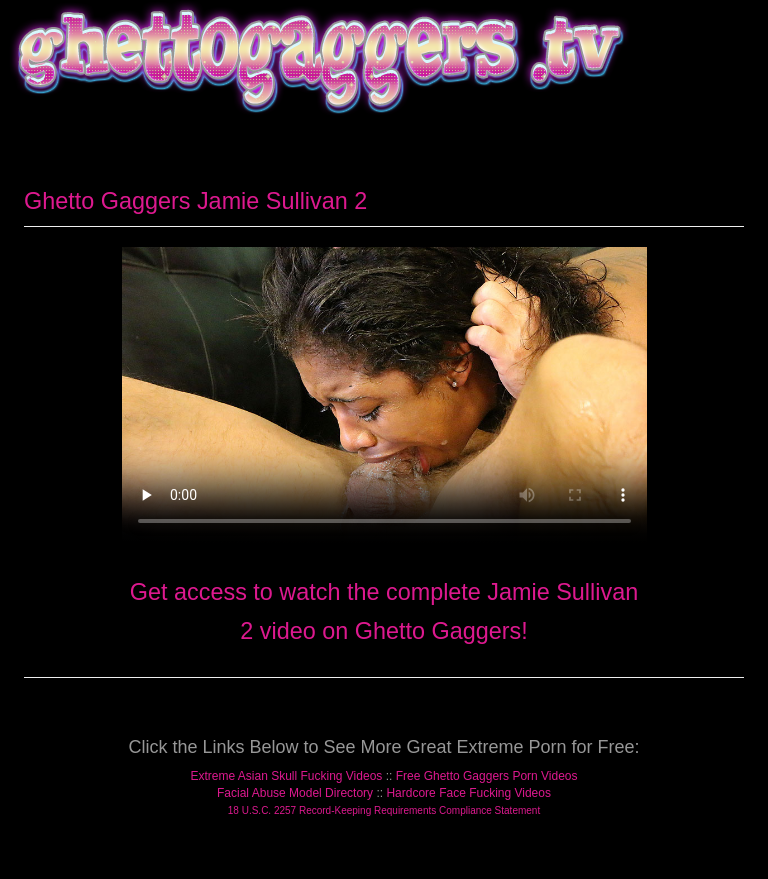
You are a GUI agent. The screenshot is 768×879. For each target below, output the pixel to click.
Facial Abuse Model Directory (295, 793)
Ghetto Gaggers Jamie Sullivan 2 (195, 201)
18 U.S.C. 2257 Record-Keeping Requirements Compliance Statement (384, 810)
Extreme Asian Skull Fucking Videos (286, 776)
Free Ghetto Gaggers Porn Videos (487, 776)
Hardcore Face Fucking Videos (468, 793)
